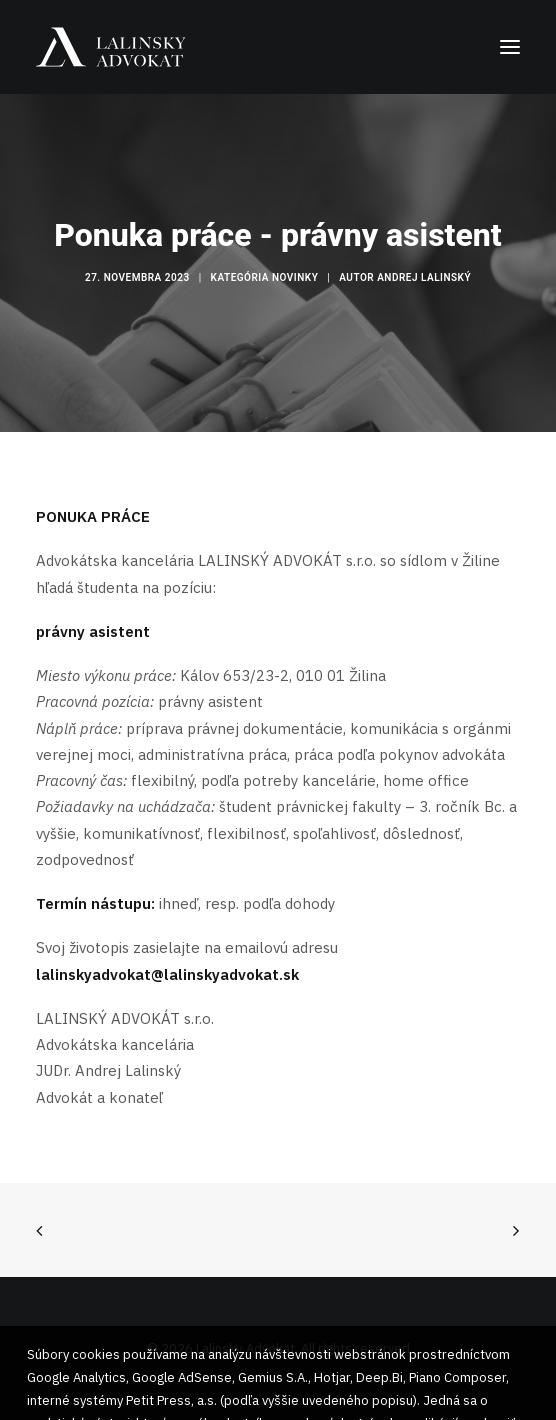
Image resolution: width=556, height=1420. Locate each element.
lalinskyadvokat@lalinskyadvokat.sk (167, 974)
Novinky (295, 277)
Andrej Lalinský (424, 277)
